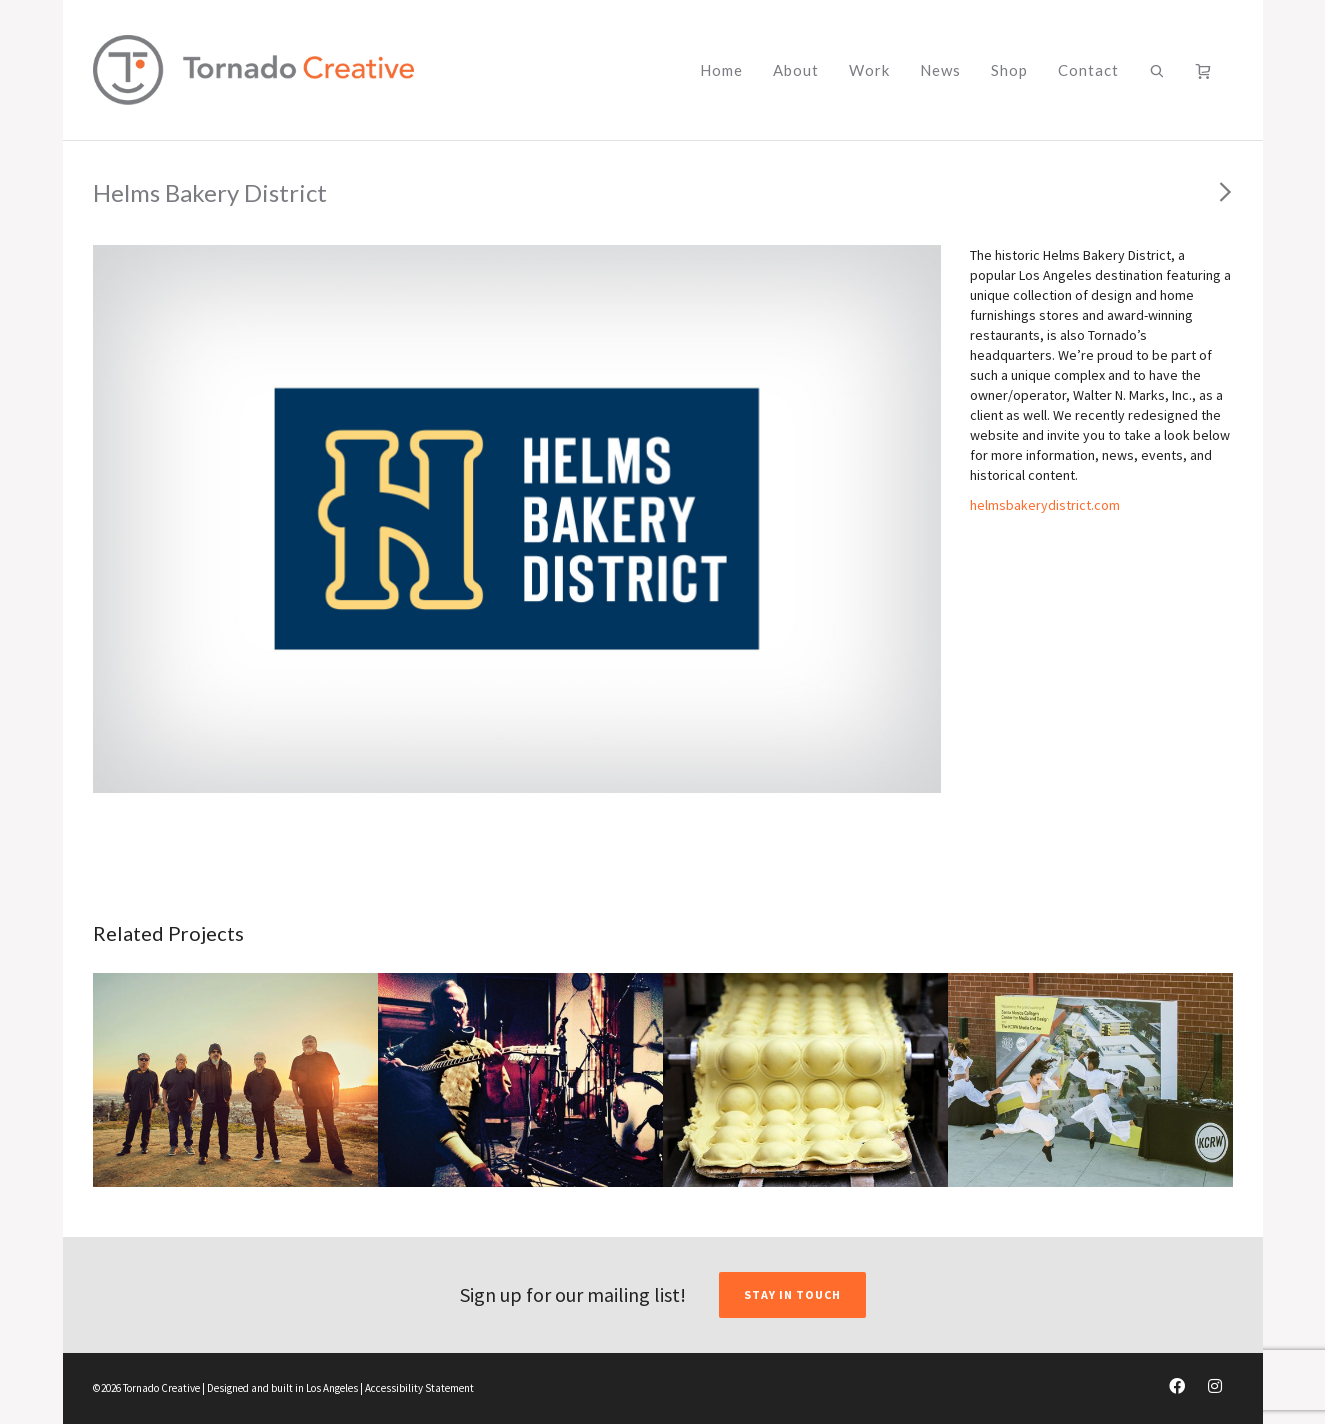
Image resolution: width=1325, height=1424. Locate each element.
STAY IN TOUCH (792, 1294)
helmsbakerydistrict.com (1045, 505)
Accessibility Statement (419, 1388)
